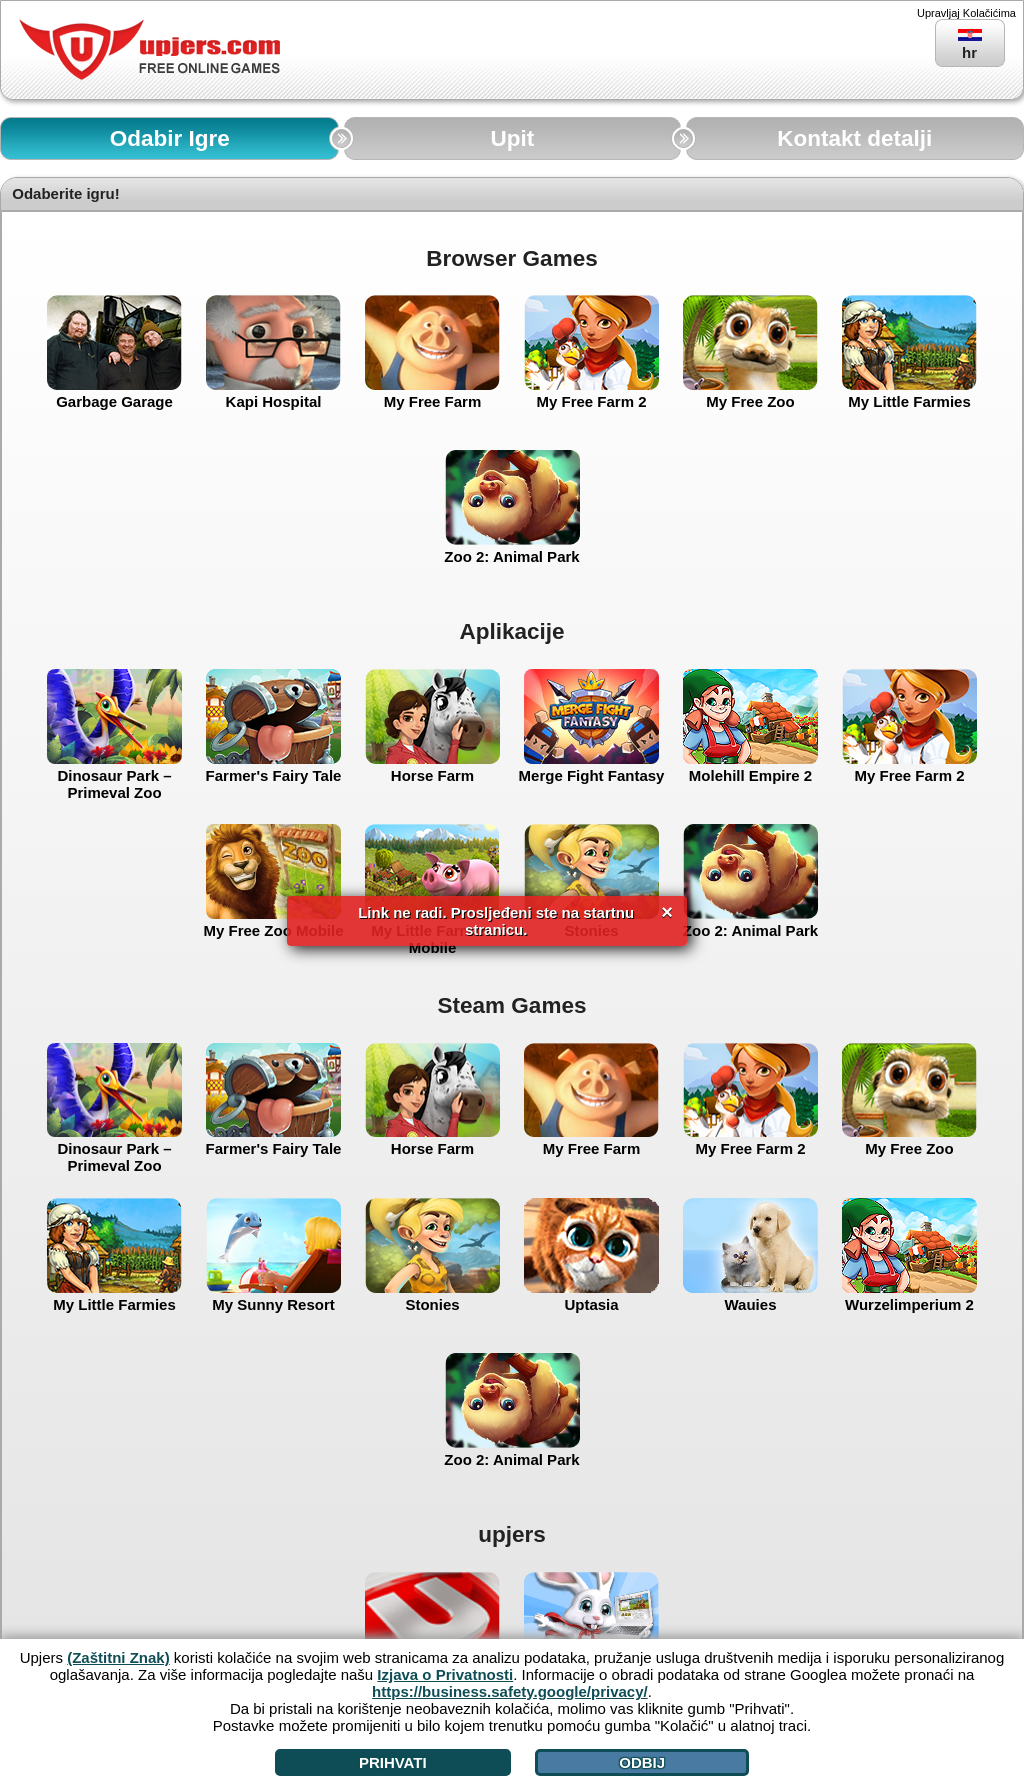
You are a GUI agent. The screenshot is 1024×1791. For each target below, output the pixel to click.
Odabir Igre (170, 138)
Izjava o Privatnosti (445, 1674)
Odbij (642, 1762)
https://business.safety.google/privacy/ (510, 1691)
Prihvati (393, 1762)
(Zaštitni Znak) (118, 1657)
